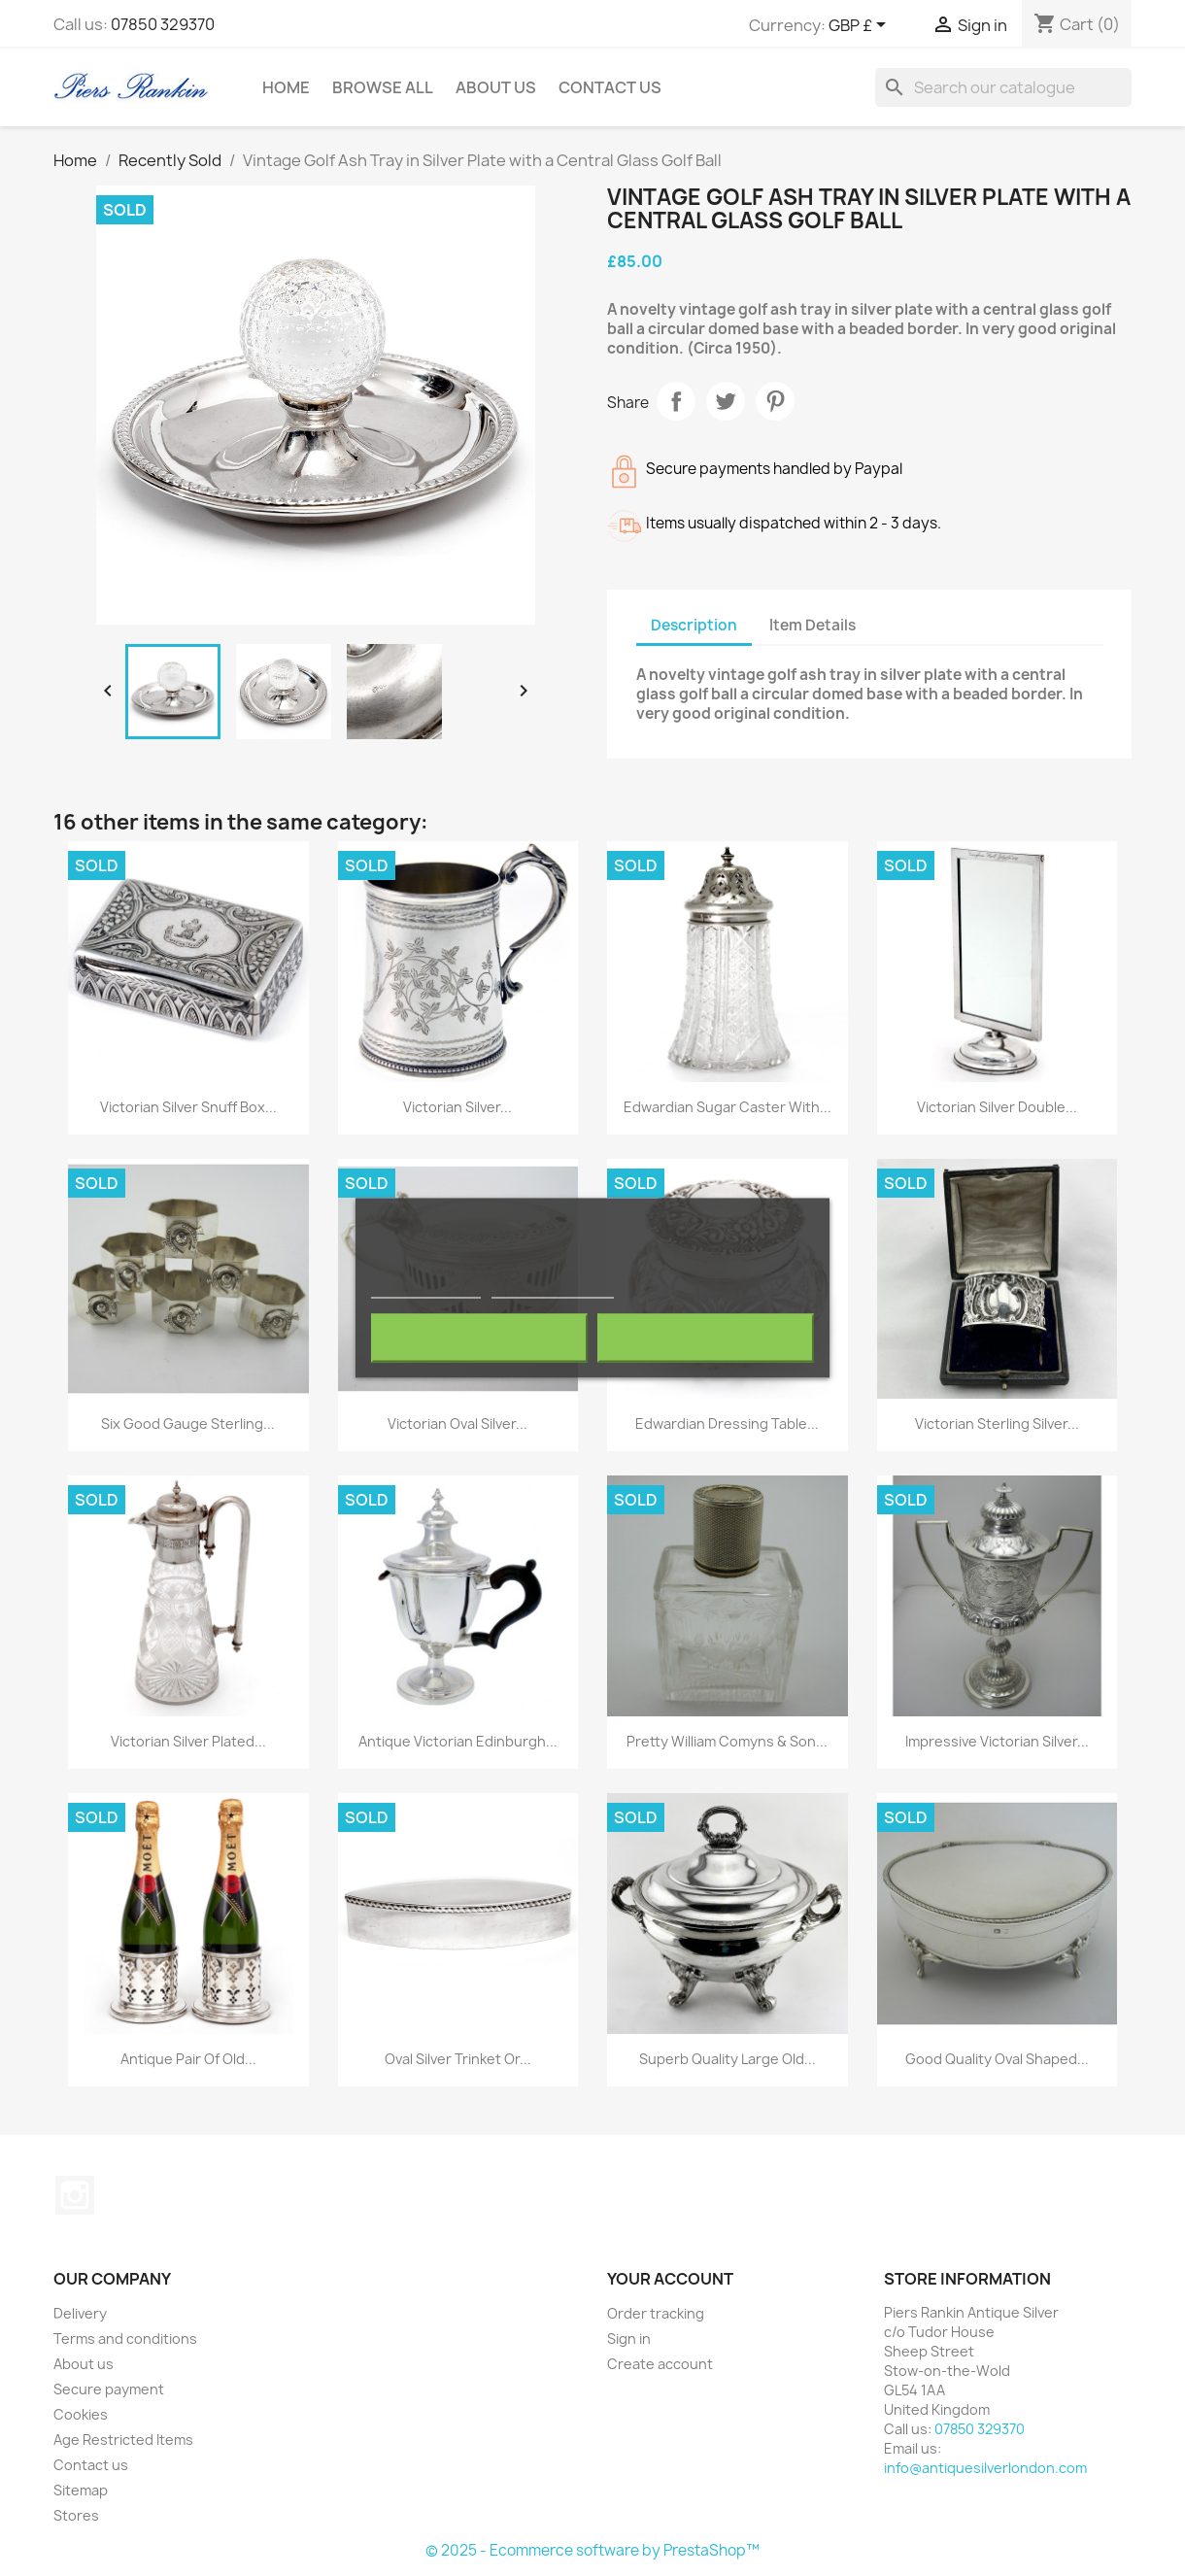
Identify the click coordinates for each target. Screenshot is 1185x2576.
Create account (660, 2364)
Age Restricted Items (123, 2439)
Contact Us (610, 87)
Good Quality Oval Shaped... (997, 2059)
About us (496, 87)
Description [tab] (694, 625)
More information (426, 1289)
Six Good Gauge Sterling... (188, 1423)
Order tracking (655, 2313)
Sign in (629, 2338)
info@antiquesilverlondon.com (985, 2467)
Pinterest (775, 401)
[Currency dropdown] (861, 26)
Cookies (80, 2414)
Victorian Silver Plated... (188, 1741)
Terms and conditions (125, 2338)
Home (286, 87)
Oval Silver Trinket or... (458, 2059)
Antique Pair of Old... (188, 2059)
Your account (670, 2278)
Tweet (725, 401)
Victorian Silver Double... (997, 1107)
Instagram (74, 2195)
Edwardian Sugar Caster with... (727, 1107)
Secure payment (108, 2389)
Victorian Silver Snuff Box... (188, 1107)
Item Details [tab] (812, 625)
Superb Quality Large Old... (727, 2059)
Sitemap (80, 2490)
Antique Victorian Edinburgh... (458, 1741)
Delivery (80, 2313)
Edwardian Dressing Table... (727, 1423)
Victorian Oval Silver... (457, 1423)
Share (676, 401)
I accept (705, 1338)
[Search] (1003, 87)
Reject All (479, 1338)
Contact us (90, 2465)
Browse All (382, 87)
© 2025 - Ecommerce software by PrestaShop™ (592, 2550)
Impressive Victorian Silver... (997, 1741)
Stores (76, 2515)
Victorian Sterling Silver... (997, 1423)
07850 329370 (163, 24)
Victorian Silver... (457, 1107)
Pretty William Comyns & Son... (727, 1741)
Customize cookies (552, 1289)
